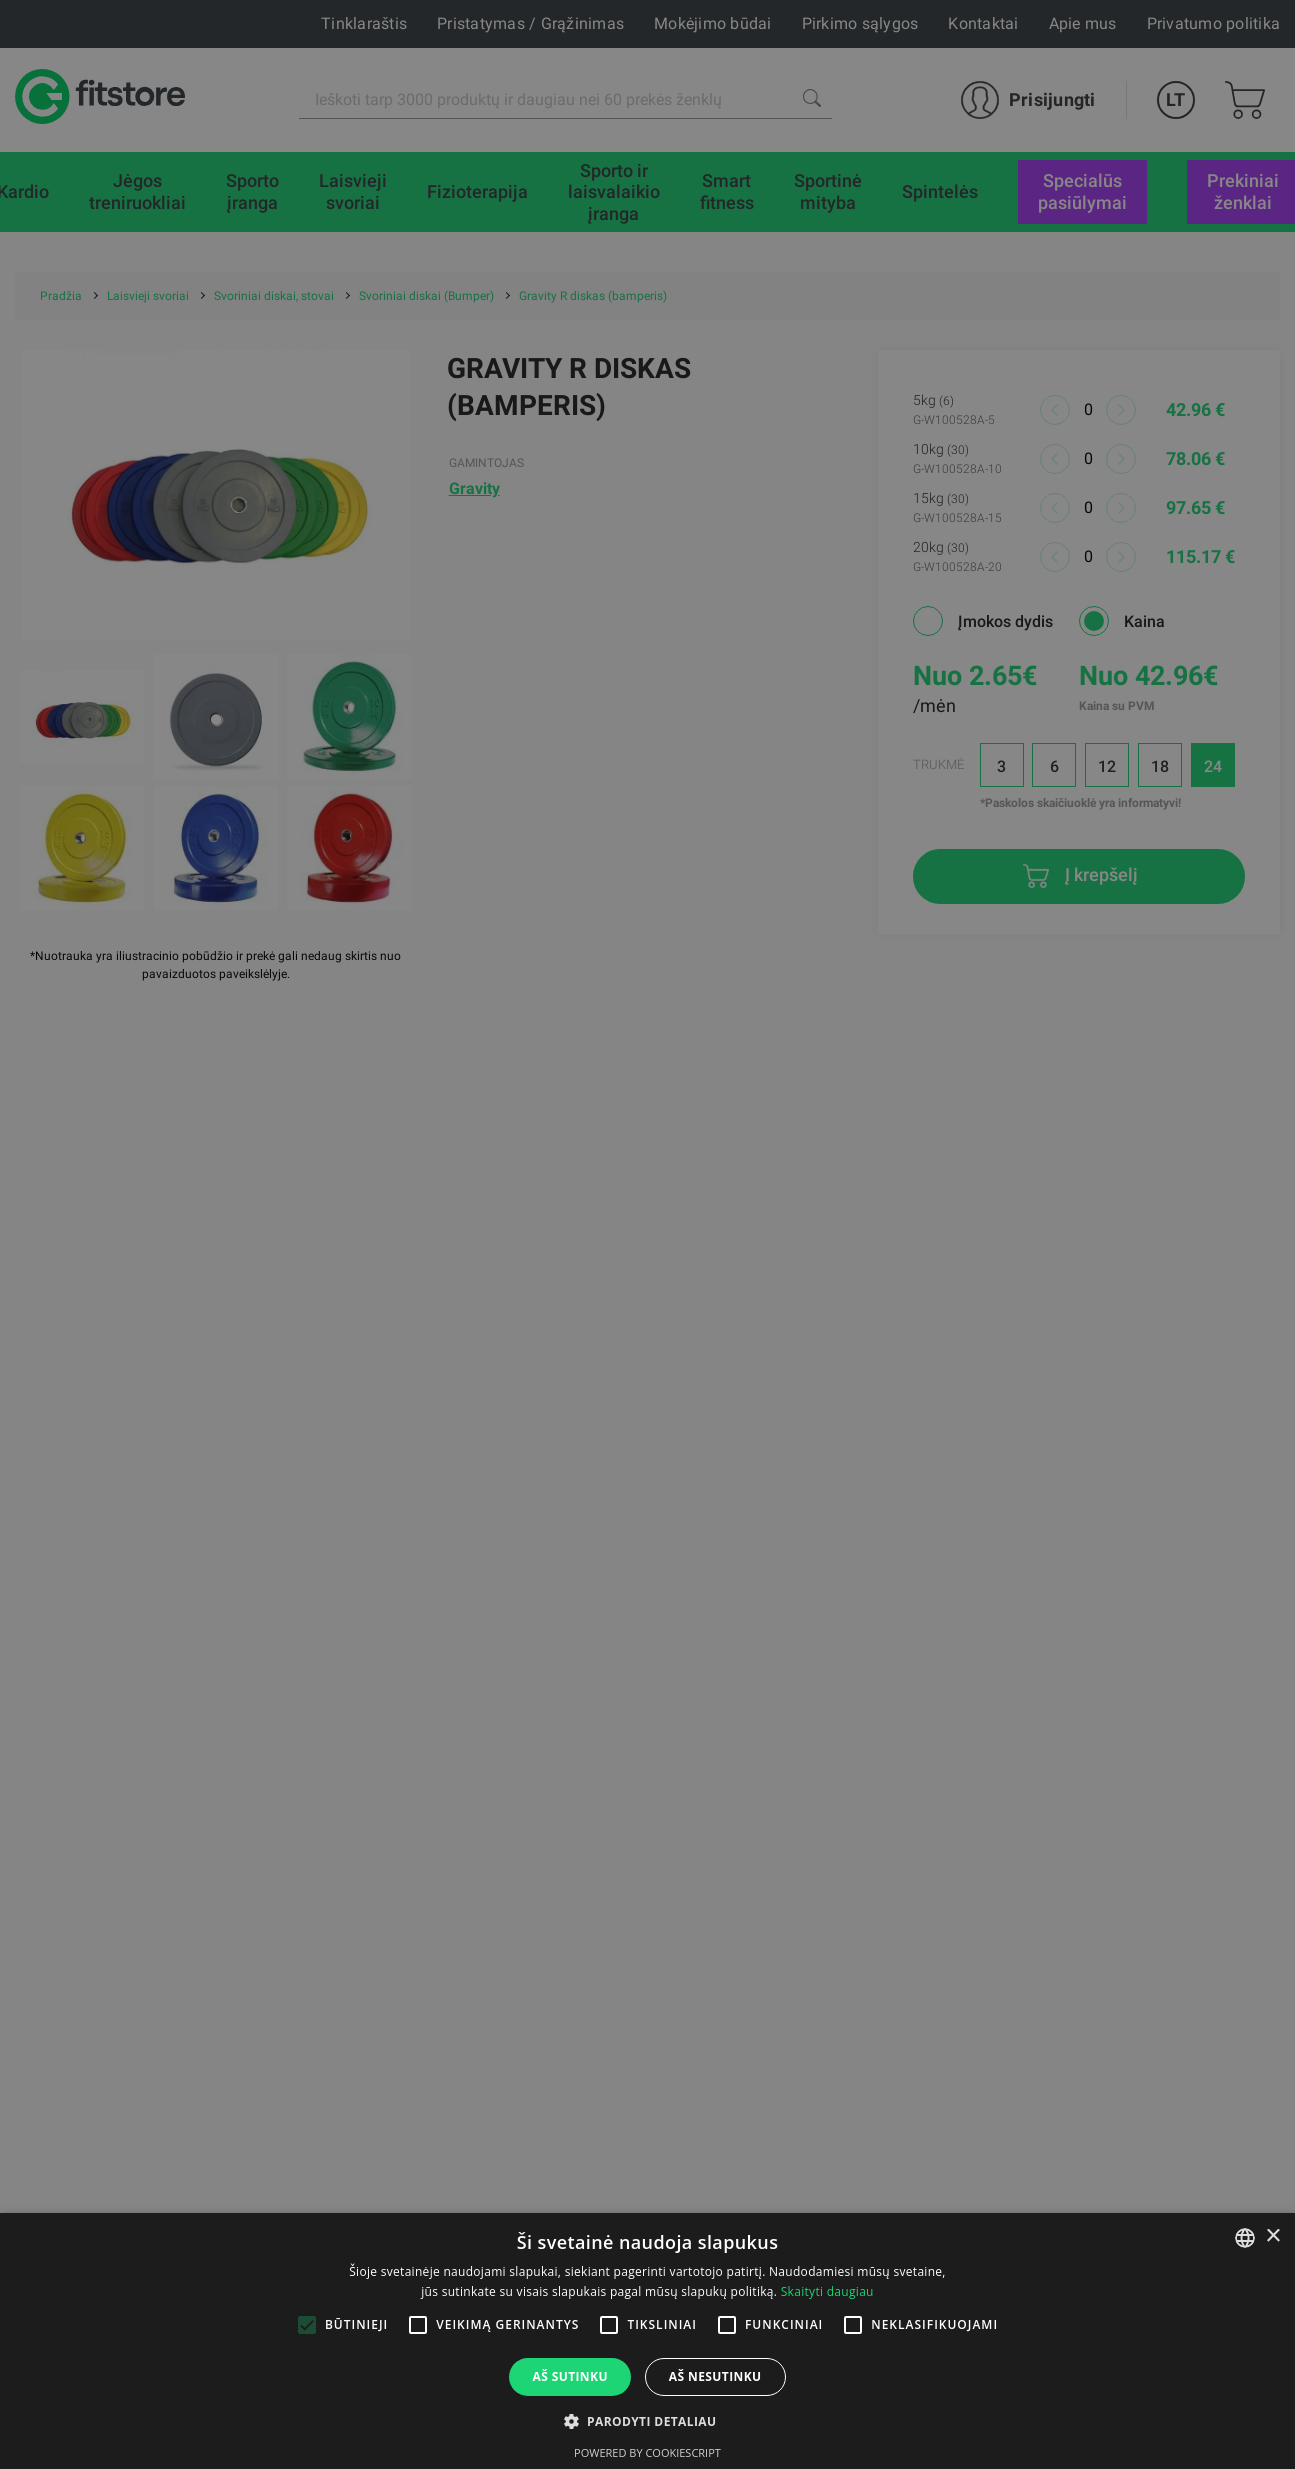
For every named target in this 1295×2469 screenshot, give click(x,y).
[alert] (647, 1234)
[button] (648, 2421)
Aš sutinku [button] (569, 2376)
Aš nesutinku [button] (715, 2376)
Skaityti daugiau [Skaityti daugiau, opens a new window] (827, 2291)
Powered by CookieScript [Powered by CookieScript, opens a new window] (647, 2452)
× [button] (1272, 2236)
